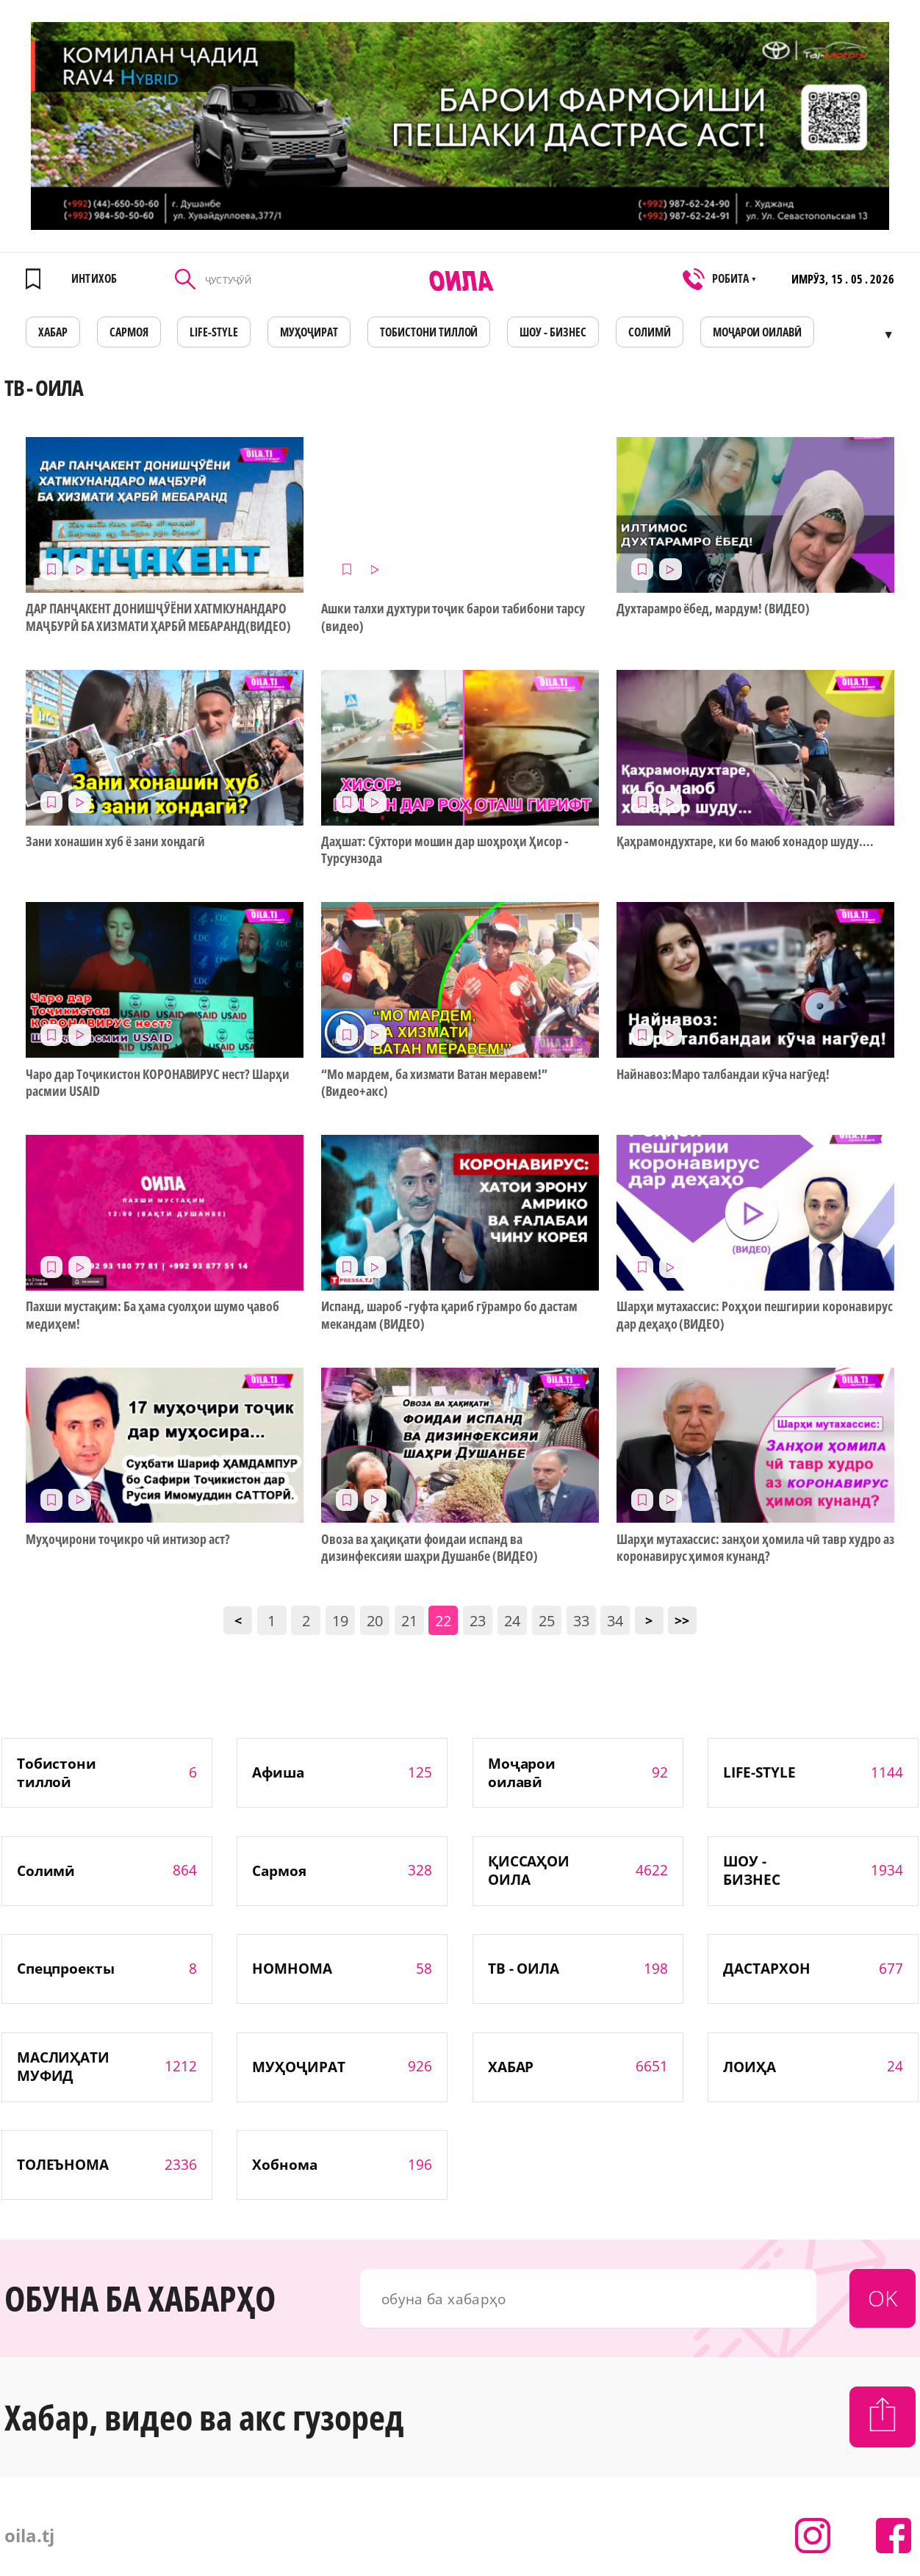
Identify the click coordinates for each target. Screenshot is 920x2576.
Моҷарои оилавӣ (757, 332)
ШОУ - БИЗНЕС (553, 332)
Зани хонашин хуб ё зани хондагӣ (115, 841)
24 (512, 1621)
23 (478, 1621)
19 (340, 1621)
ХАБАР (53, 332)
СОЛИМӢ (649, 332)
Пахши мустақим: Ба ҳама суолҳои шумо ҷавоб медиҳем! (152, 1315)
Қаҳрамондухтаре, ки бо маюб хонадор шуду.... (745, 841)
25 (547, 1621)
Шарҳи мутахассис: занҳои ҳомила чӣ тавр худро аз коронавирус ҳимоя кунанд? (755, 1548)
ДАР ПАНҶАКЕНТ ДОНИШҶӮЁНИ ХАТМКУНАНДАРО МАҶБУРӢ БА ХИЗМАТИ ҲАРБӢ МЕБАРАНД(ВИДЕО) (158, 617)
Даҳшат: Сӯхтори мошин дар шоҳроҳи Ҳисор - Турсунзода (445, 850)
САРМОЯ (128, 332)
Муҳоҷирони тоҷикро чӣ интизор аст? (128, 1539)
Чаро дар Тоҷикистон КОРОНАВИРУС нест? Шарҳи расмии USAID (158, 1083)
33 (581, 1621)
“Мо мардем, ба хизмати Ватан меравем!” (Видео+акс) (434, 1083)
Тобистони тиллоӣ (429, 332)
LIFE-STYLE (214, 332)
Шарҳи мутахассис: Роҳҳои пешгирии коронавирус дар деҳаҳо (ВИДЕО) (755, 1315)
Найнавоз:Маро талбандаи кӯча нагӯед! (723, 1074)
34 (615, 1621)
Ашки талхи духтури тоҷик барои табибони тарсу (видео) (453, 617)
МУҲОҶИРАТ (309, 332)
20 (375, 1621)
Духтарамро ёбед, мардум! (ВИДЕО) (713, 608)
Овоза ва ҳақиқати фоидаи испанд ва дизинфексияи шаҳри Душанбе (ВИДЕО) (429, 1548)
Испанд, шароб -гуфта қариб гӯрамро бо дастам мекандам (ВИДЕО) (449, 1315)
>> (682, 1620)
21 (409, 1621)
